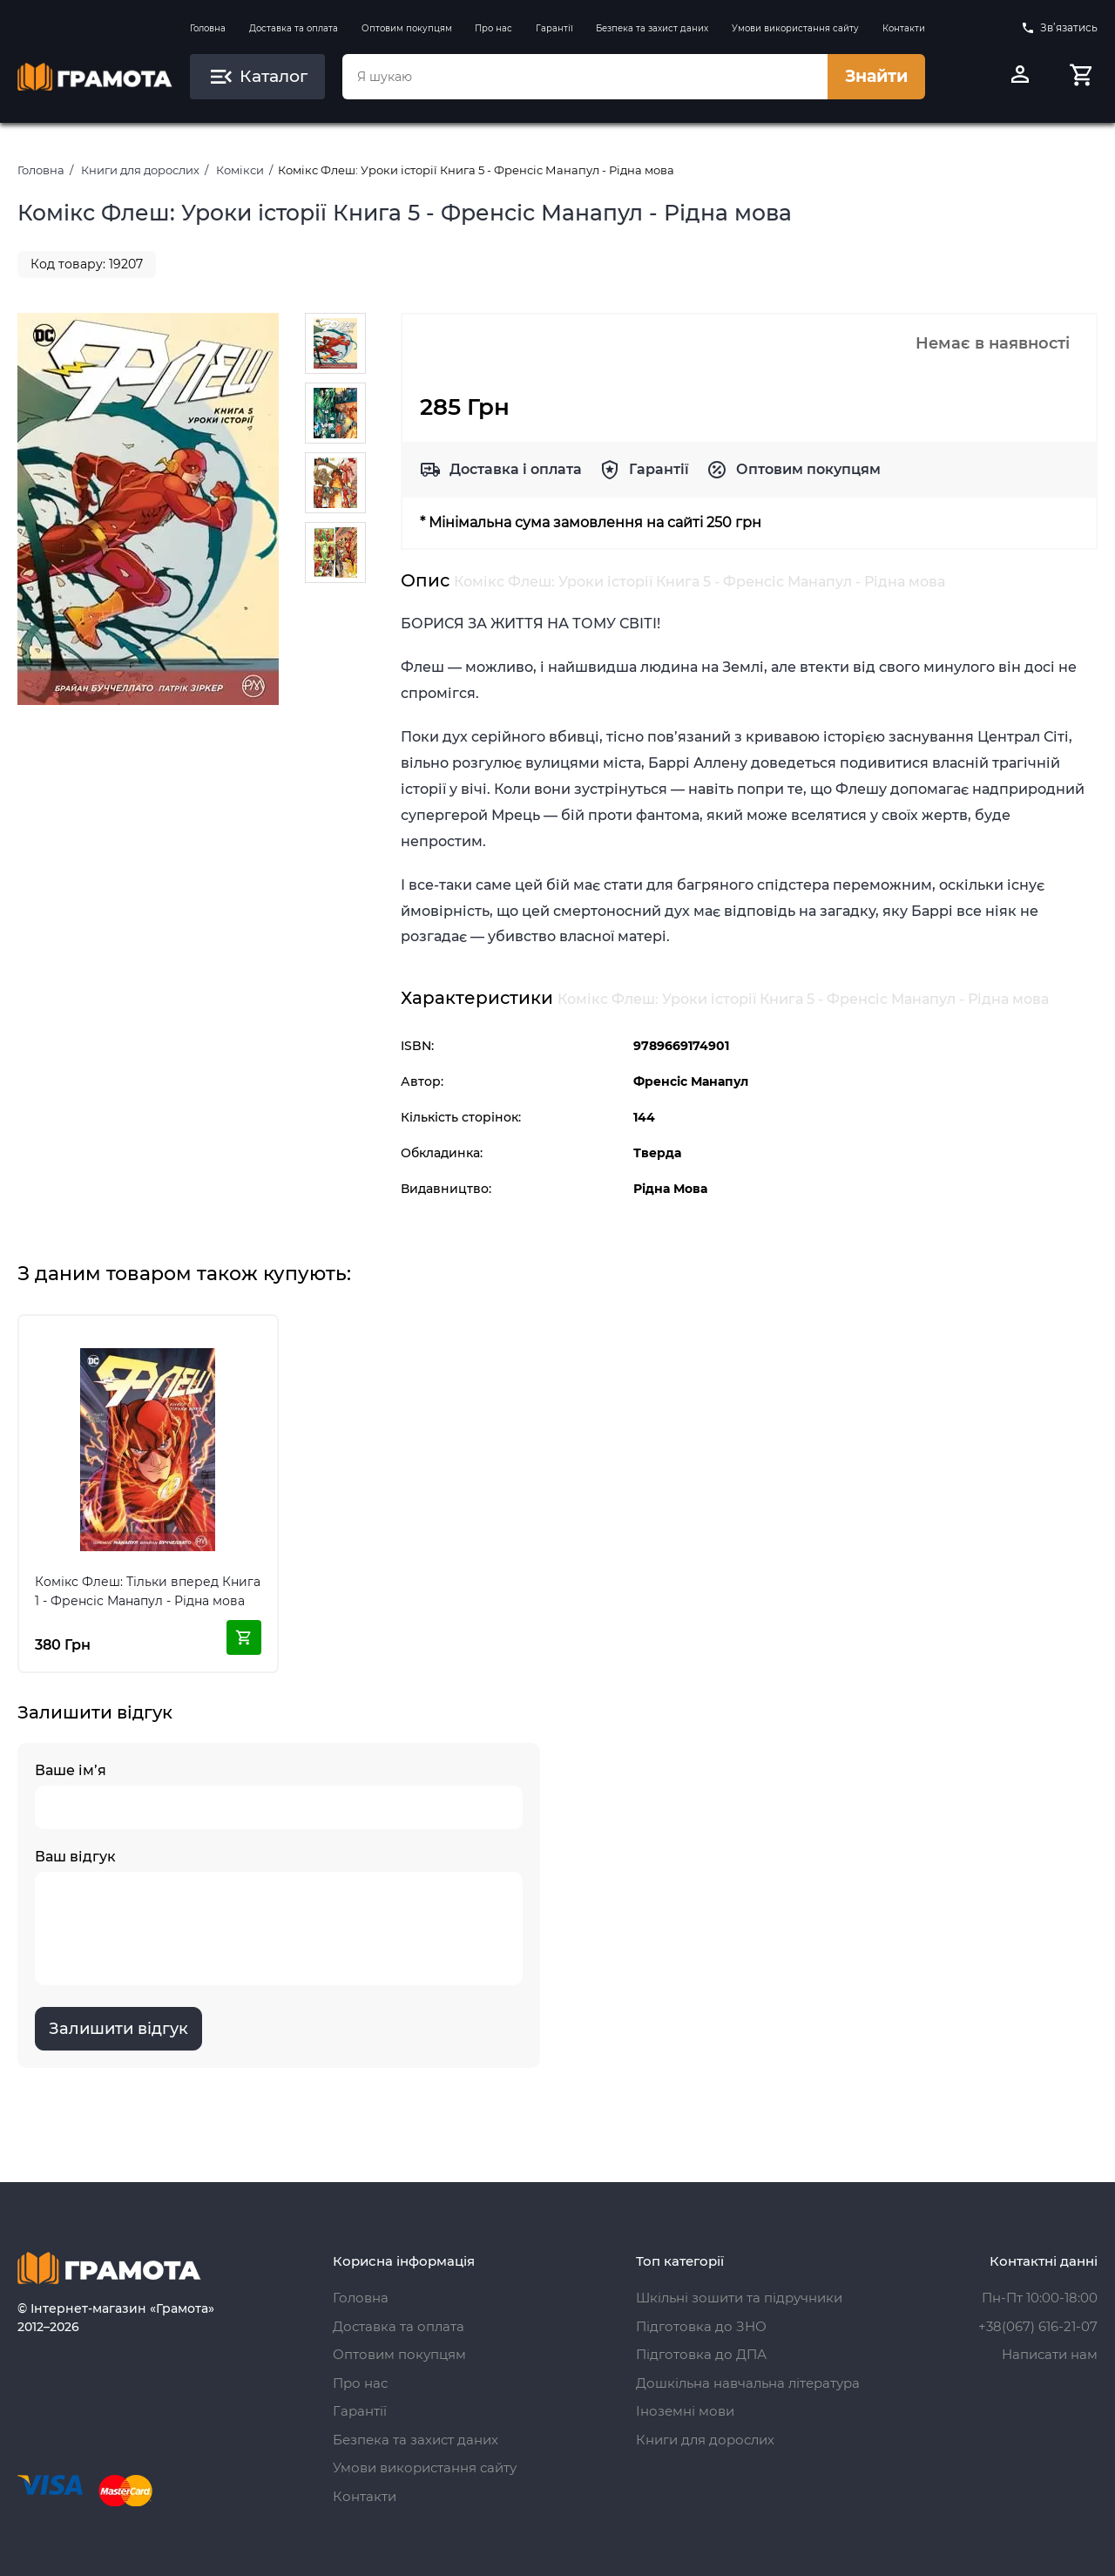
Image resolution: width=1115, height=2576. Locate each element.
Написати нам (1050, 2354)
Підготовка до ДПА (701, 2354)
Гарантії (554, 28)
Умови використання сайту (795, 28)
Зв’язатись (1059, 28)
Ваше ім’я (279, 1795)
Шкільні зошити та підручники (739, 2297)
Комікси (240, 170)
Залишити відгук (118, 2028)
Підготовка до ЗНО (701, 2326)
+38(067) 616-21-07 (1038, 2326)
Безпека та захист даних (652, 28)
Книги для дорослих (140, 170)
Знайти (876, 76)
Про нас (493, 28)
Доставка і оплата (515, 469)
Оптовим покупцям (407, 28)
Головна (208, 28)
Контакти (903, 28)
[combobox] (584, 76)
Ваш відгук (279, 1916)
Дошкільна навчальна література (748, 2383)
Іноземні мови (685, 2411)
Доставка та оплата (293, 28)
